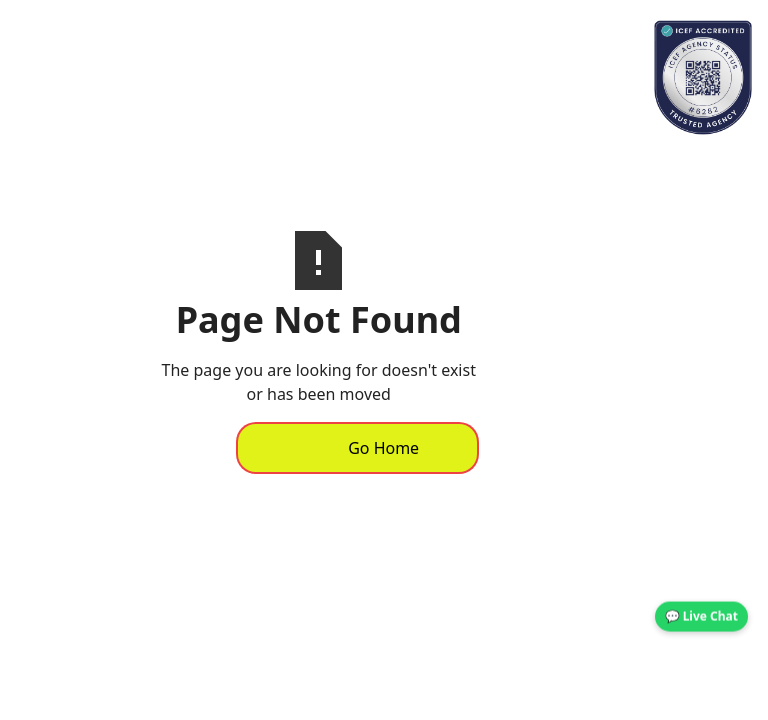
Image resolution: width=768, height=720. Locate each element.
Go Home (383, 448)
